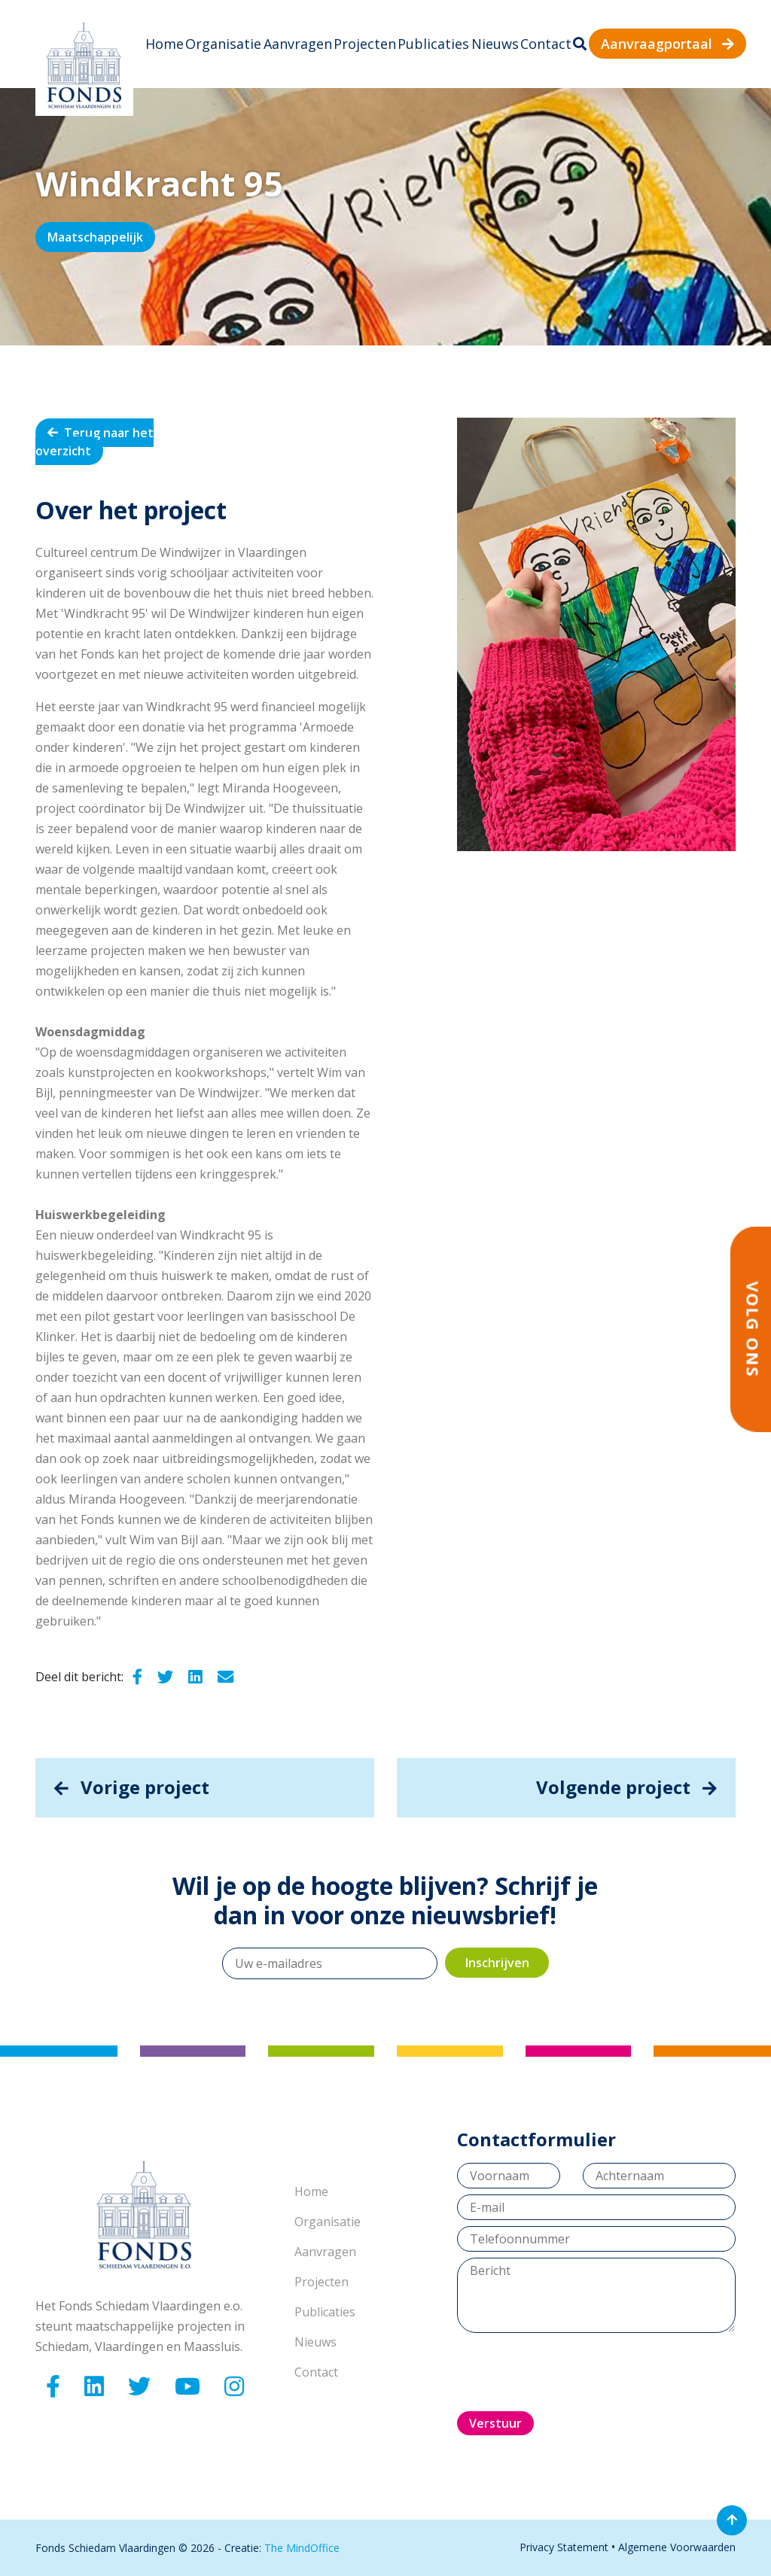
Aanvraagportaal (667, 44)
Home (164, 44)
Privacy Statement (564, 2547)
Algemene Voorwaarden (677, 2547)
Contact (545, 44)
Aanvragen (298, 44)
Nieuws (495, 44)
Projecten (365, 44)
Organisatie (223, 44)
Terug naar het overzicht (94, 441)
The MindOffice (302, 2548)
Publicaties (433, 44)
